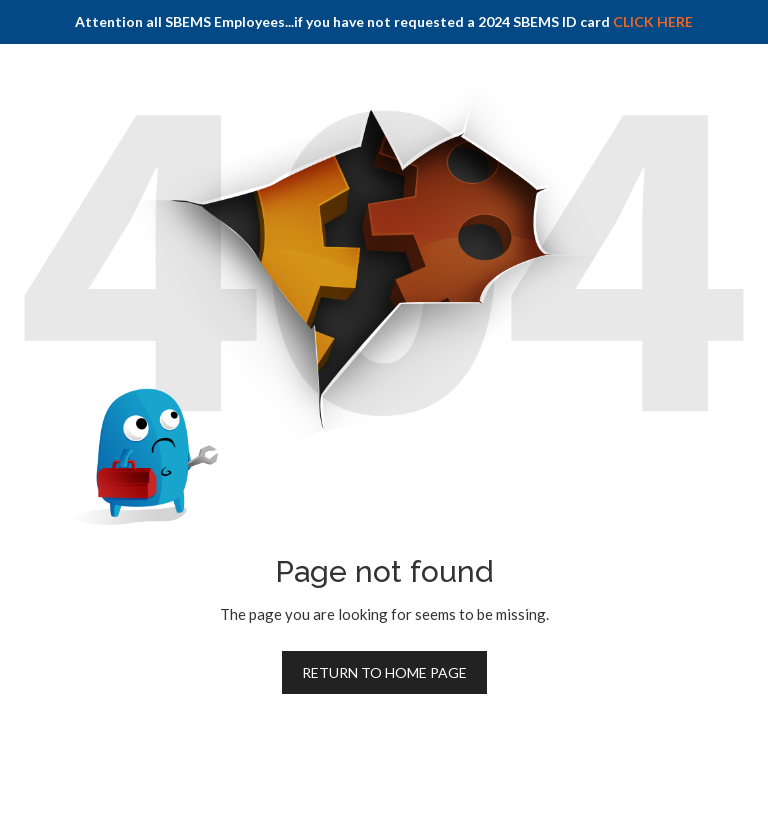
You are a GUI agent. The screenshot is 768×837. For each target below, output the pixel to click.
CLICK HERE (653, 21)
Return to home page (384, 672)
